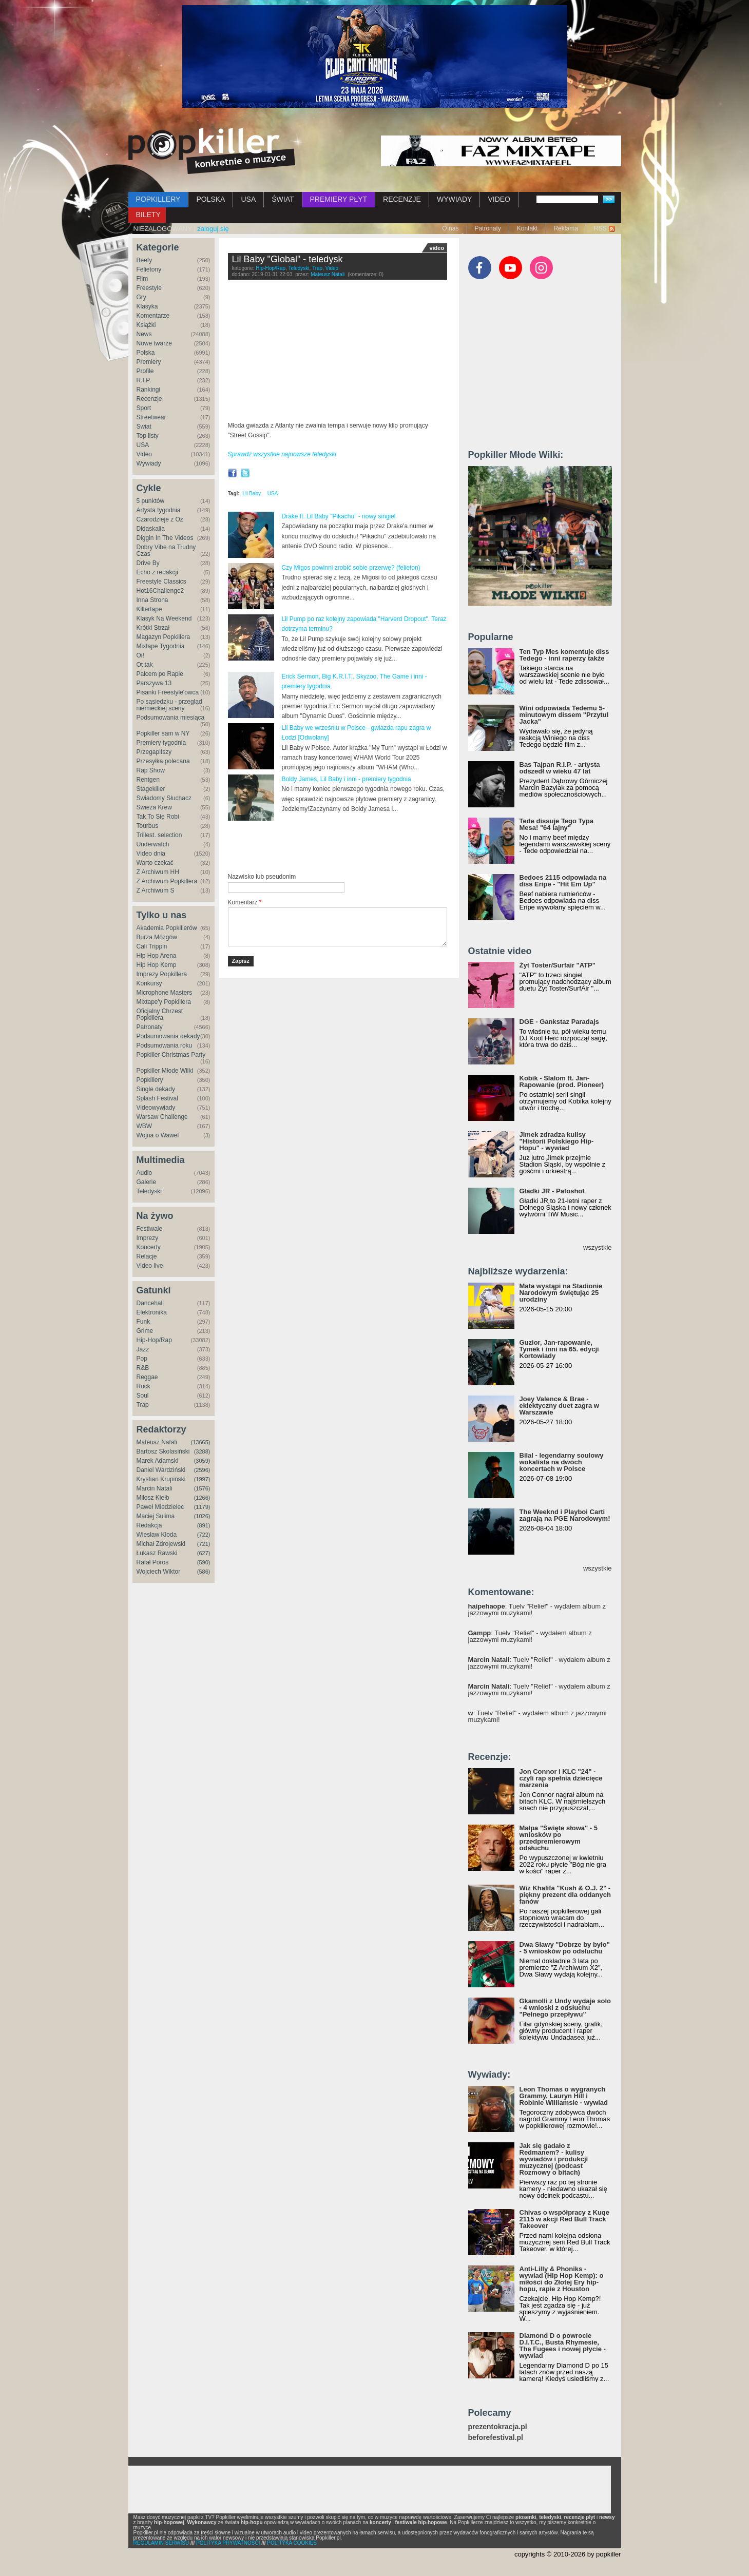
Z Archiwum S (156, 890)
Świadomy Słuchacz (164, 798)
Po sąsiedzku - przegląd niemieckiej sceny (169, 705)
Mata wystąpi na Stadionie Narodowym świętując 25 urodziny (561, 1292)
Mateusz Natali (157, 1442)
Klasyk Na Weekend (164, 618)
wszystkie (597, 1247)
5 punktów (151, 501)
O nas (450, 228)
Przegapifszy (154, 752)
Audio (144, 1172)
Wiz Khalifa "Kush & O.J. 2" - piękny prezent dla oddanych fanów (565, 1894)
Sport (144, 408)
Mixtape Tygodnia (161, 646)
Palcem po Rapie (160, 673)
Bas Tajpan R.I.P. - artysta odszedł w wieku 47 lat (560, 768)
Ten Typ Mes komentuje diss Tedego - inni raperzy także (564, 655)
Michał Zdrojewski (161, 1543)
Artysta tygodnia (159, 510)
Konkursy (149, 983)
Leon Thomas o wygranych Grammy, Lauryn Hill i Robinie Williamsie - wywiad (564, 2095)
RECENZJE (402, 199)
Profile (145, 371)
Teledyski (149, 1191)
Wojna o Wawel (158, 1135)
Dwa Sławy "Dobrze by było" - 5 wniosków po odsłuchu (565, 1948)
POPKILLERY (158, 199)
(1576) (202, 1488)
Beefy (144, 260)
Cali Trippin (152, 946)
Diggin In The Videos (165, 537)
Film (142, 278)
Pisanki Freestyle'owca (168, 692)
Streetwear (151, 417)
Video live (150, 1265)
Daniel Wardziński (161, 1470)
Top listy (148, 435)
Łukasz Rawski (157, 1553)
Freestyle (149, 288)
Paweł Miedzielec (160, 1506)
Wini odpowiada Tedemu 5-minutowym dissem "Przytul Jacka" (564, 714)
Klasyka (147, 306)
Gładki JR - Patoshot (552, 1191)
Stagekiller (151, 788)
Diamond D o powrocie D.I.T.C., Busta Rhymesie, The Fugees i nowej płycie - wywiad (563, 2345)
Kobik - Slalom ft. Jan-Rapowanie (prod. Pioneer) (562, 1081)
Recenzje (149, 398)
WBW (144, 1126)
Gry (141, 297)
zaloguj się (212, 229)
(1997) (202, 1479)
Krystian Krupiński (161, 1479)
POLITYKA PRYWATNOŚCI (228, 2543)
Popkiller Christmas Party (171, 1054)
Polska (146, 352)
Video (144, 454)
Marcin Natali (154, 1488)
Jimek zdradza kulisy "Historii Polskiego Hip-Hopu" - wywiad (557, 1141)
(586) (203, 1571)
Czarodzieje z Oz (160, 519)
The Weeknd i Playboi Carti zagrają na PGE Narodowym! (565, 1515)
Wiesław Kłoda (157, 1534)
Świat (144, 426)
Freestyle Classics (161, 581)
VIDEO (499, 199)
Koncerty (149, 1247)
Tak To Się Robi (158, 816)
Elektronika (152, 1312)
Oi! (140, 655)
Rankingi (149, 389)
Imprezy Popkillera (162, 974)
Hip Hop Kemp (157, 965)
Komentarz (245, 902)
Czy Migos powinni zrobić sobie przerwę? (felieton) (351, 567)
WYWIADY (454, 199)
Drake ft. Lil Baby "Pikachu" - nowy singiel (339, 516)
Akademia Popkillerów (167, 928)
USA (248, 199)
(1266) (202, 1498)
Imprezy (148, 1238)
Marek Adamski (158, 1460)
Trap (143, 1404)
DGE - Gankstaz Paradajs (559, 1021)
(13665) (200, 1442)
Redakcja (149, 1525)
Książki (146, 324)
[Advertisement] (348, 847)
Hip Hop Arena (157, 955)
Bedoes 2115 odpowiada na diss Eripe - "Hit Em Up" (563, 881)
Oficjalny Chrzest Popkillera (160, 1014)
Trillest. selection (159, 835)
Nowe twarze (154, 343)
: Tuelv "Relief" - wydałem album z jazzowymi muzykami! (537, 1609)
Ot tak (145, 664)
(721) (203, 1544)
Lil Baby (251, 493)
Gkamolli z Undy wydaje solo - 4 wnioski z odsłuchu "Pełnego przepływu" (565, 2007)
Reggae (147, 1377)
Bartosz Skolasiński (163, 1451)
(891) (203, 1525)
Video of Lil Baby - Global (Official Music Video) (338, 353)
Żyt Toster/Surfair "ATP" (558, 965)
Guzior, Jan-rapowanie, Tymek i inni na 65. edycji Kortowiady (559, 1349)
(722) (203, 1535)
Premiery (149, 361)
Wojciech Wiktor (159, 1571)
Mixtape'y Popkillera (164, 1001)
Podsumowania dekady (168, 1036)
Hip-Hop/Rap (154, 1340)
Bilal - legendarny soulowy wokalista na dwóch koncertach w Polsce (562, 1462)
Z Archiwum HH (158, 872)
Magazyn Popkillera (163, 637)
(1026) (202, 1516)
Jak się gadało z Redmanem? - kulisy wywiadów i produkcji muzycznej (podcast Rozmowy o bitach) (554, 2159)
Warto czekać (155, 862)
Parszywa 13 (154, 683)
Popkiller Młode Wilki (165, 1070)
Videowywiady (156, 1107)
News (144, 334)
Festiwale (150, 1228)
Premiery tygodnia (161, 742)
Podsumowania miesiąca (171, 717)
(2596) (202, 1470)
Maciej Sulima (156, 1516)
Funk (143, 1321)
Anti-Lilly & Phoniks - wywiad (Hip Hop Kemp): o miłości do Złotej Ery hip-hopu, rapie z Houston (562, 2279)
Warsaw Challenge (162, 1116)
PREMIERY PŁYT (339, 199)
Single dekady (156, 1089)
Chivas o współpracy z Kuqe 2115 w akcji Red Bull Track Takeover (565, 2219)
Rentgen (148, 779)
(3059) (202, 1461)
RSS (600, 228)
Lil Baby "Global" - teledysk (287, 259)
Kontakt (527, 228)
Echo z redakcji (157, 572)
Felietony (149, 269)
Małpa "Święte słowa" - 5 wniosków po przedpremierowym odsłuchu (559, 1838)
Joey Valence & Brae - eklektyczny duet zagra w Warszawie (559, 1405)
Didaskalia (151, 528)
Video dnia (151, 853)
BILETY (148, 214)
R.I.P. (144, 380)
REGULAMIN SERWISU (161, 2543)
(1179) (202, 1507)
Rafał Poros (153, 1562)
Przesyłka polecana (163, 761)
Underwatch (153, 844)
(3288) (202, 1451)
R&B (143, 1367)
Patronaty (487, 228)
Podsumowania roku (165, 1045)
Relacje (147, 1256)
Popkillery (150, 1079)
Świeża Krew (154, 807)
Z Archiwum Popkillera (167, 881)
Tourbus (148, 825)
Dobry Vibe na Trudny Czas (166, 550)
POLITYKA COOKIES (292, 2543)
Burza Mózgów (157, 937)
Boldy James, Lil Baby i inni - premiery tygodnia (346, 779)
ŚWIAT (283, 199)
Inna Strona (152, 600)
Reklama (565, 228)
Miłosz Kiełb (153, 1497)
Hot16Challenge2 (160, 590)
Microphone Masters (165, 992)
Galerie (147, 1182)
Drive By (148, 563)
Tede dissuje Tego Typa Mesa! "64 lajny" (556, 824)
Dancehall (150, 1303)
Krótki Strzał (153, 627)
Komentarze (153, 315)
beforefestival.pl (495, 2437)
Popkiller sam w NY (163, 733)
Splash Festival (157, 1098)
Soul (143, 1395)
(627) (203, 1553)
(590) (203, 1562)
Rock (143, 1386)
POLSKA (210, 199)
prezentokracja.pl (497, 2427)
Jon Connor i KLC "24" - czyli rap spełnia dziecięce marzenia (561, 1778)
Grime (145, 1330)
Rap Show (151, 770)
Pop (142, 1358)
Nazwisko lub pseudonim (262, 876)
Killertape (149, 609)
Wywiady (149, 463)
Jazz (143, 1349)
